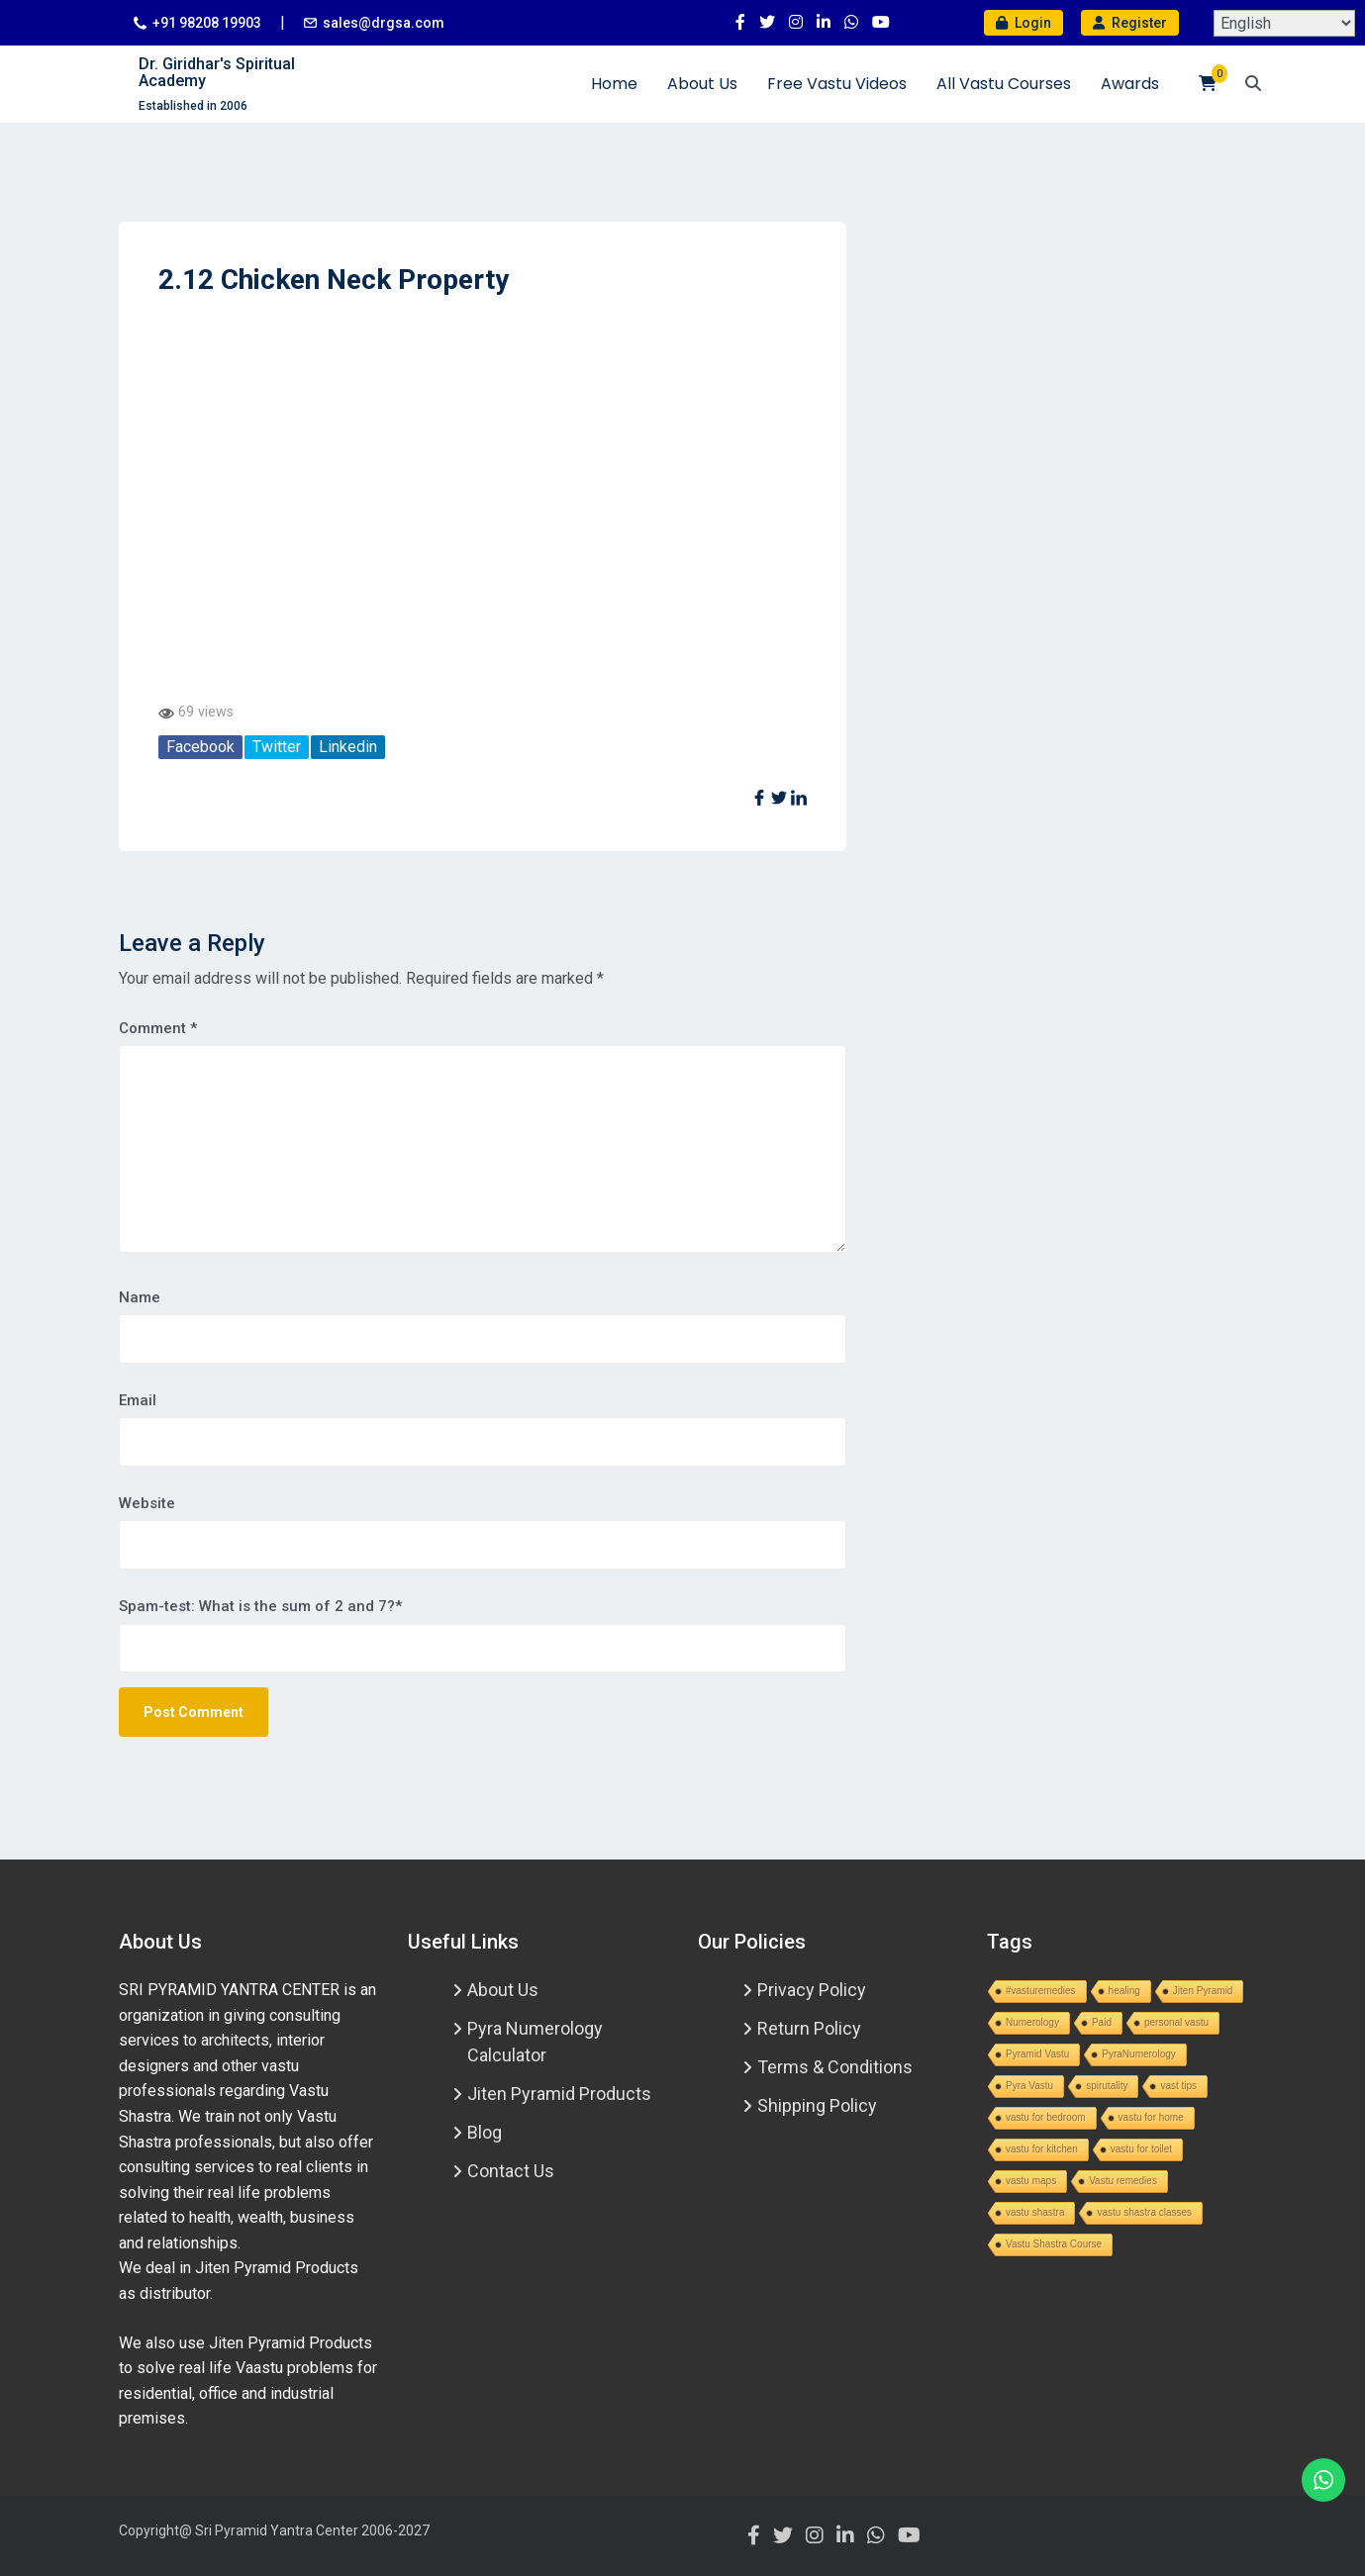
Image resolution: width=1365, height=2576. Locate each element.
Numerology (1032, 2022)
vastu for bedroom (1046, 2117)
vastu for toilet (1141, 2149)
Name (139, 1297)
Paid (1102, 2022)
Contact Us (510, 2170)
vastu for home (1151, 2117)
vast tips (1178, 2085)
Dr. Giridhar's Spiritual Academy (217, 72)
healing (1124, 1990)
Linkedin (348, 746)
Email (137, 1400)
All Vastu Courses (1003, 83)
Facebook (200, 746)
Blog (484, 2132)
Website (147, 1503)
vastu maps (1031, 2180)
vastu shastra (1035, 2212)
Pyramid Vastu (1037, 2054)
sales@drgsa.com (383, 23)
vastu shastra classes (1144, 2212)
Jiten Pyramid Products (559, 2093)
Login (1023, 23)
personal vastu (1176, 2022)
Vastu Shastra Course (1054, 2244)
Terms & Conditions (835, 2066)
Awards (1130, 83)
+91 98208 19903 (206, 23)
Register (1130, 23)
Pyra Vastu (1029, 2085)
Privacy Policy (811, 1989)
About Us (702, 83)
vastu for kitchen (1042, 2149)
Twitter (276, 746)
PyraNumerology (1138, 2054)
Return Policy (809, 2028)
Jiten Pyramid (1203, 1990)
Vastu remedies (1123, 2180)
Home (614, 83)
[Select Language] (1284, 23)
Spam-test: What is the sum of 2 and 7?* (260, 1606)
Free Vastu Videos (837, 83)
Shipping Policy (817, 2105)
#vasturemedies (1041, 1990)
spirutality (1106, 2085)
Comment (158, 1028)
